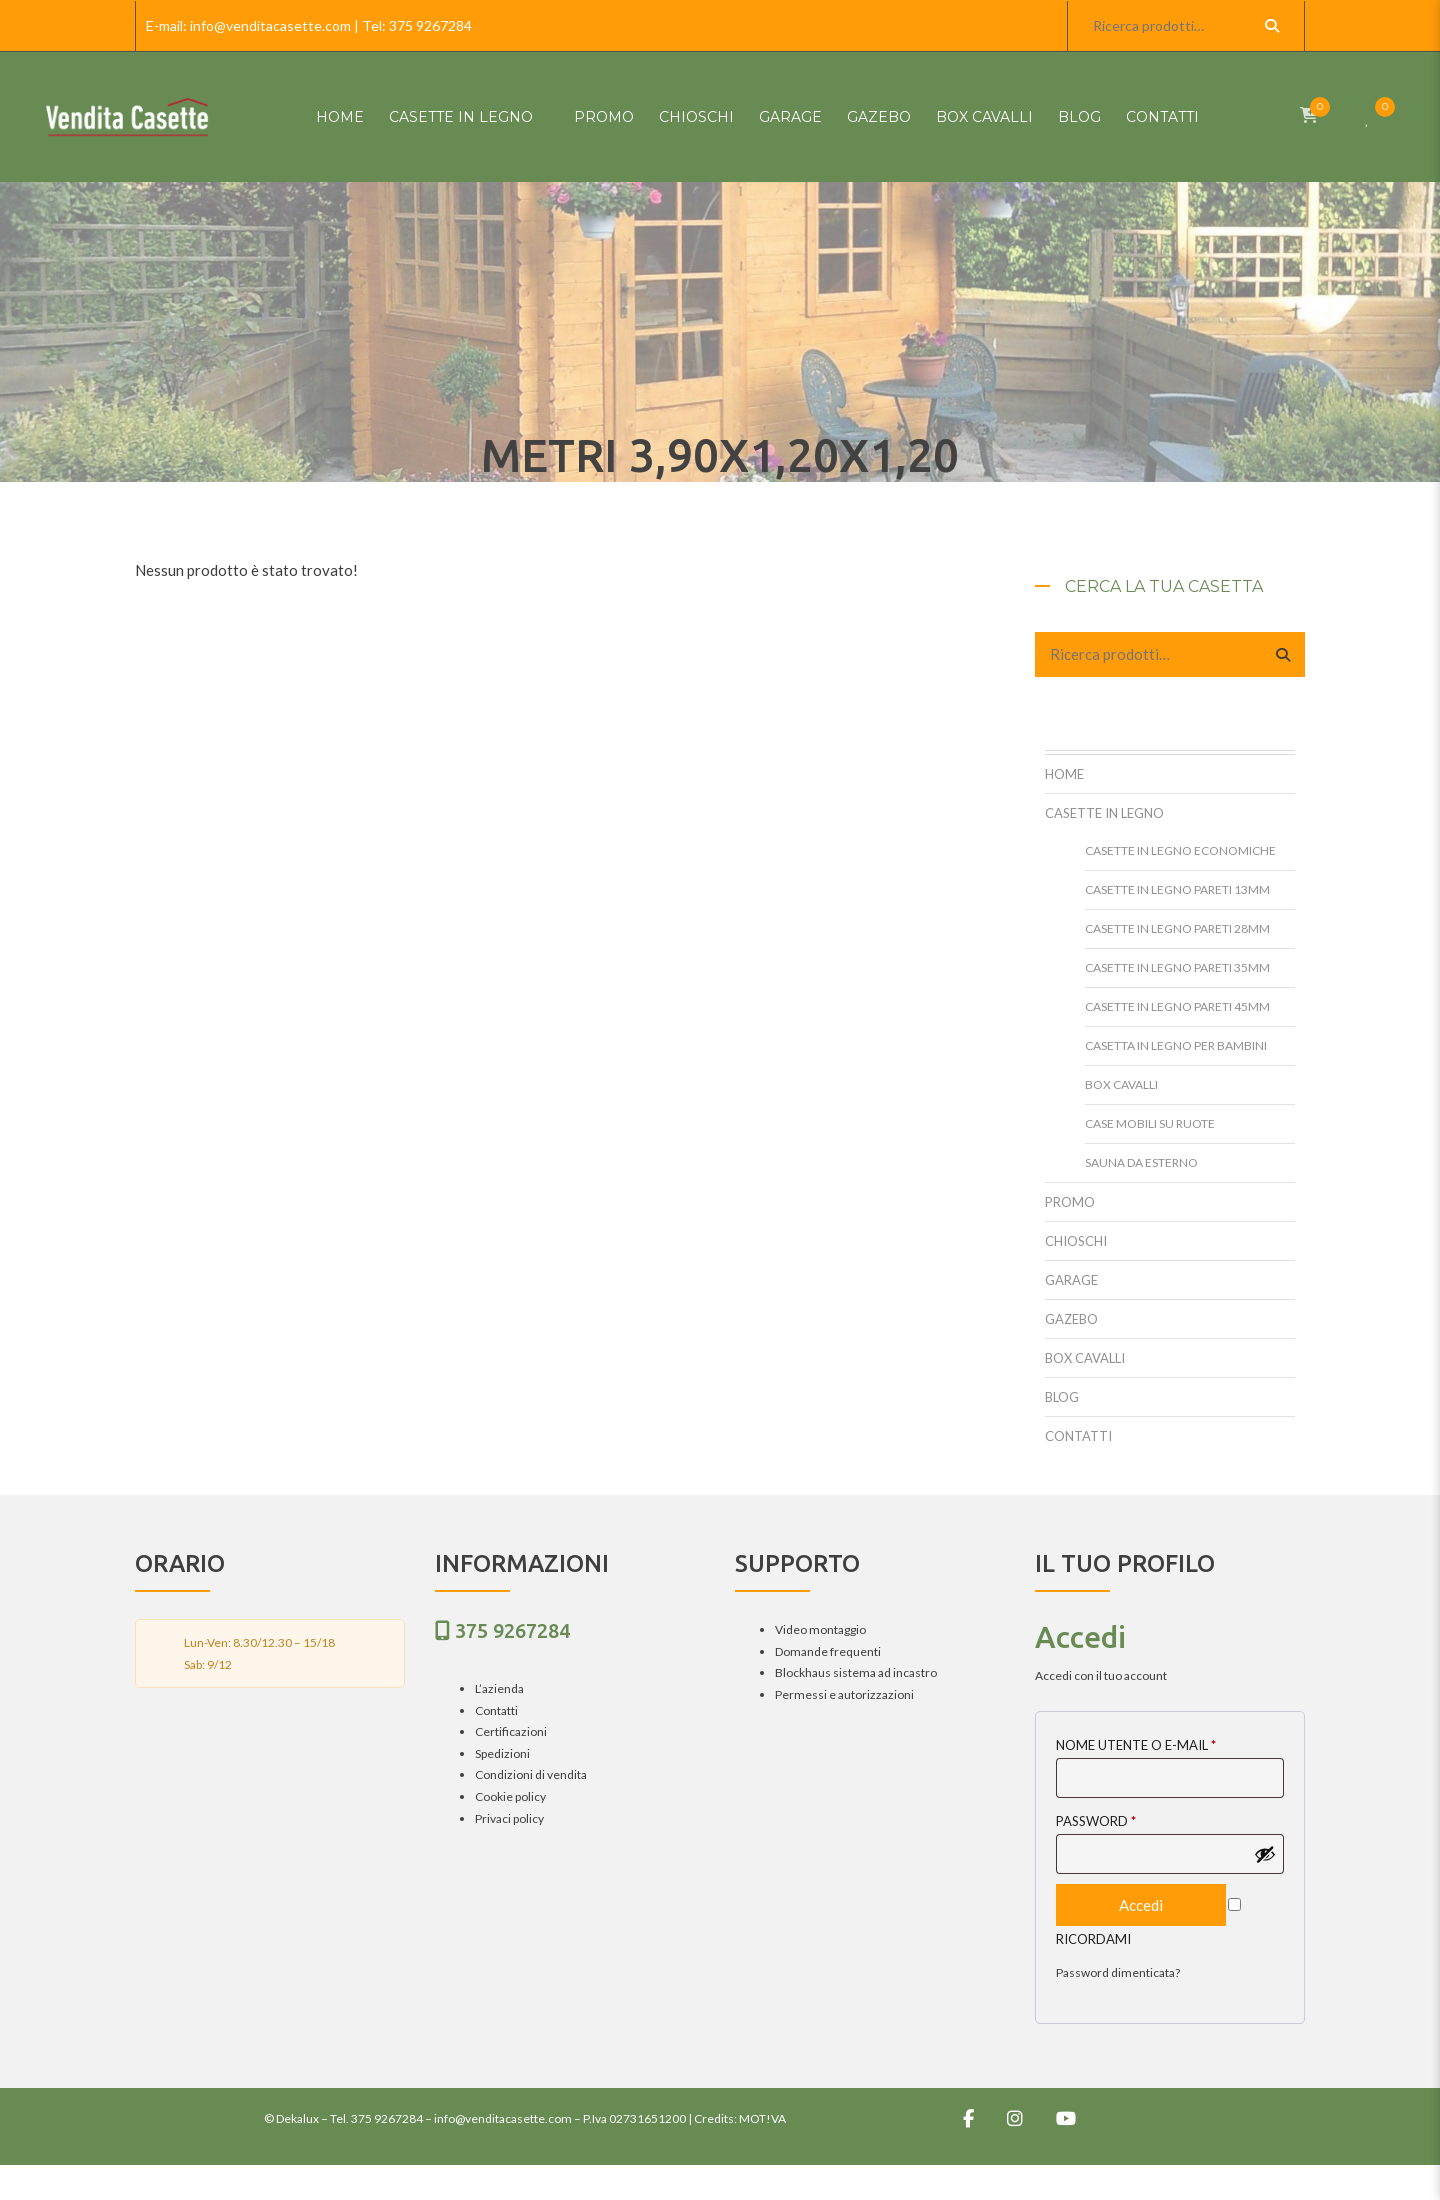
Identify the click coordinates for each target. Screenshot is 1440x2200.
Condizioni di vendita (531, 1774)
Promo (604, 117)
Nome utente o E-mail (1136, 1745)
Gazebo (879, 117)
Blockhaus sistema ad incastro (856, 1672)
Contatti (1162, 117)
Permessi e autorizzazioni (844, 1694)
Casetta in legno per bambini (1176, 1045)
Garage (790, 117)
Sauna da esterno (1141, 1162)
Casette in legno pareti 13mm (1177, 889)
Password (1096, 1821)
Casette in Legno (461, 117)
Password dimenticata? (1118, 1972)
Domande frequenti (828, 1651)
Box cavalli (984, 117)
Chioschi (696, 117)
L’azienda (499, 1688)
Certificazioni (511, 1731)
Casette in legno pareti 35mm (1177, 967)
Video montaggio (820, 1629)
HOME (340, 117)
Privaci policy (509, 1818)
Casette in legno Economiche (1180, 850)
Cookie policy (510, 1796)
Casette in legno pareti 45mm (1177, 1006)
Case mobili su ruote (1150, 1123)
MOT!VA (762, 2118)
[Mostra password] (1265, 1854)
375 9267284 (430, 25)
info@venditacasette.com (270, 25)
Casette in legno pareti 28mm (1177, 928)
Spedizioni (502, 1753)
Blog (1079, 117)
